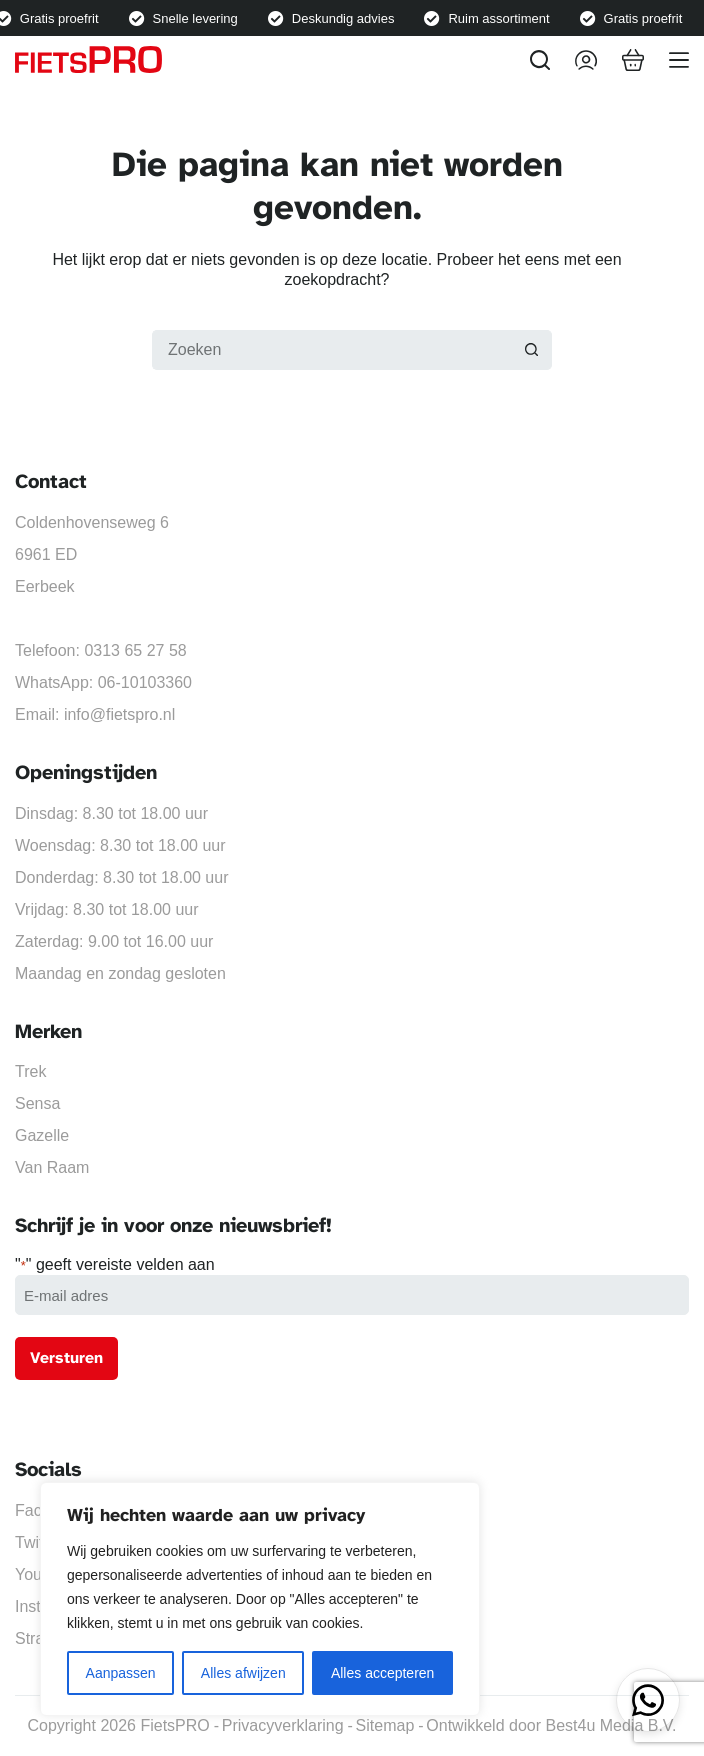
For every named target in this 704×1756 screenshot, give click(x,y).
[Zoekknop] (532, 350)
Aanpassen (121, 1673)
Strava (38, 1638)
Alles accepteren (383, 1673)
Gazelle (42, 1135)
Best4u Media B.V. (610, 1725)
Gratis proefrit (63, 18)
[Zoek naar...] (332, 350)
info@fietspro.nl (119, 714)
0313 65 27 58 (135, 650)
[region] (260, 1599)
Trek (30, 1071)
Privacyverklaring (283, 1725)
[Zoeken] (540, 60)
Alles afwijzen (243, 1673)
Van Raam (52, 1167)
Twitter (38, 1542)
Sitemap (385, 1725)
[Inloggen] (586, 60)
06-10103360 (145, 682)
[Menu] (679, 60)
